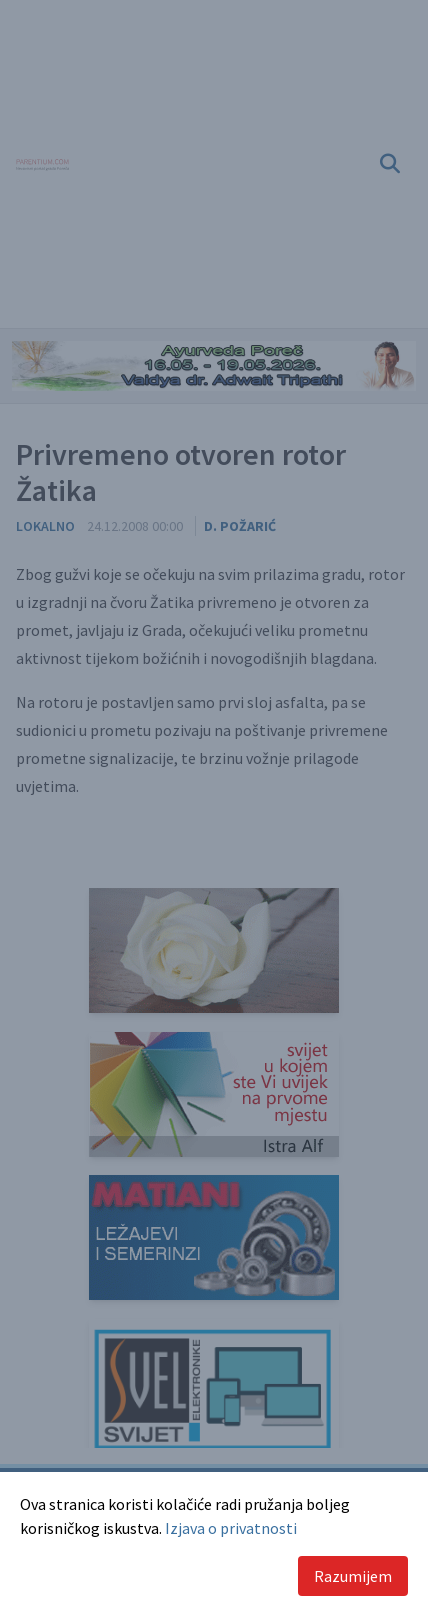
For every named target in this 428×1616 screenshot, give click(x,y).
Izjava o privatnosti (231, 1528)
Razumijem (353, 1576)
